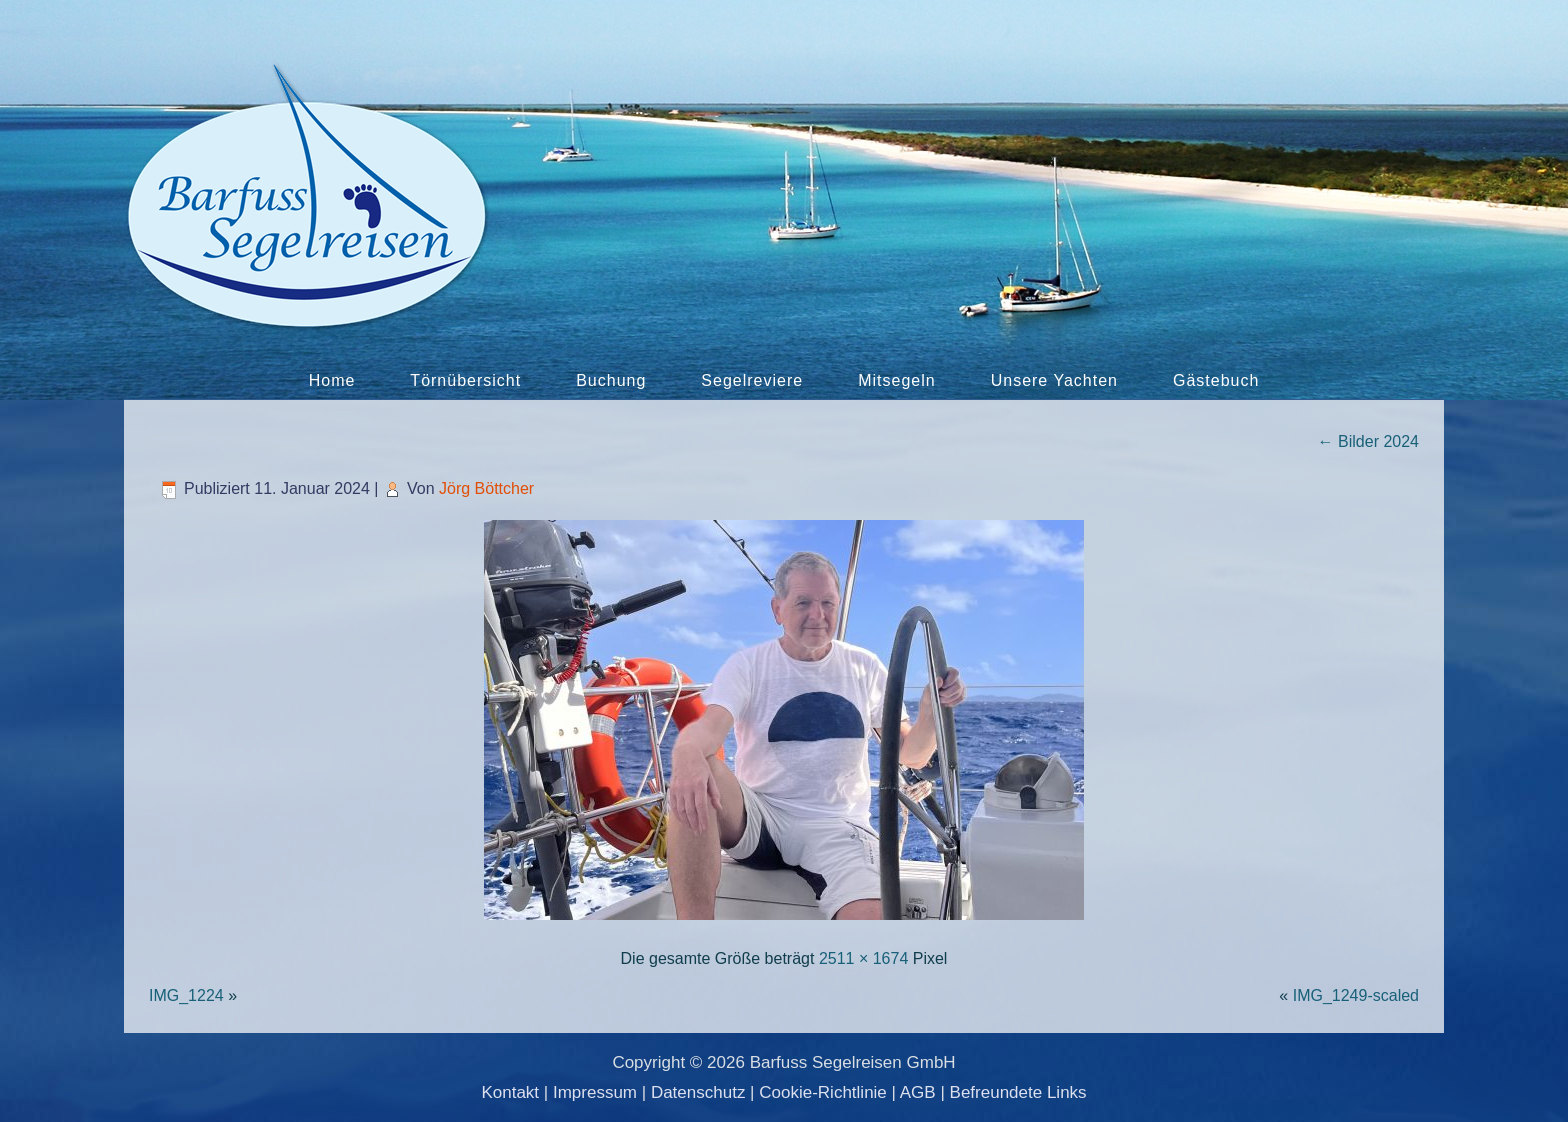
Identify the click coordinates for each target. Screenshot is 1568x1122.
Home (332, 380)
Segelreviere (752, 380)
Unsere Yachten (1054, 380)
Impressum (595, 1092)
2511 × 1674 (863, 958)
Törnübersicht (465, 380)
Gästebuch (1216, 380)
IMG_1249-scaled (1356, 995)
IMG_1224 (186, 995)
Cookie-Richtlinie (823, 1092)
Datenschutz (698, 1092)
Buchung (611, 380)
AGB (918, 1092)
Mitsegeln (896, 380)
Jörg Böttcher (486, 488)
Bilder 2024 (1368, 441)
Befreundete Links (1018, 1092)
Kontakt (510, 1092)
